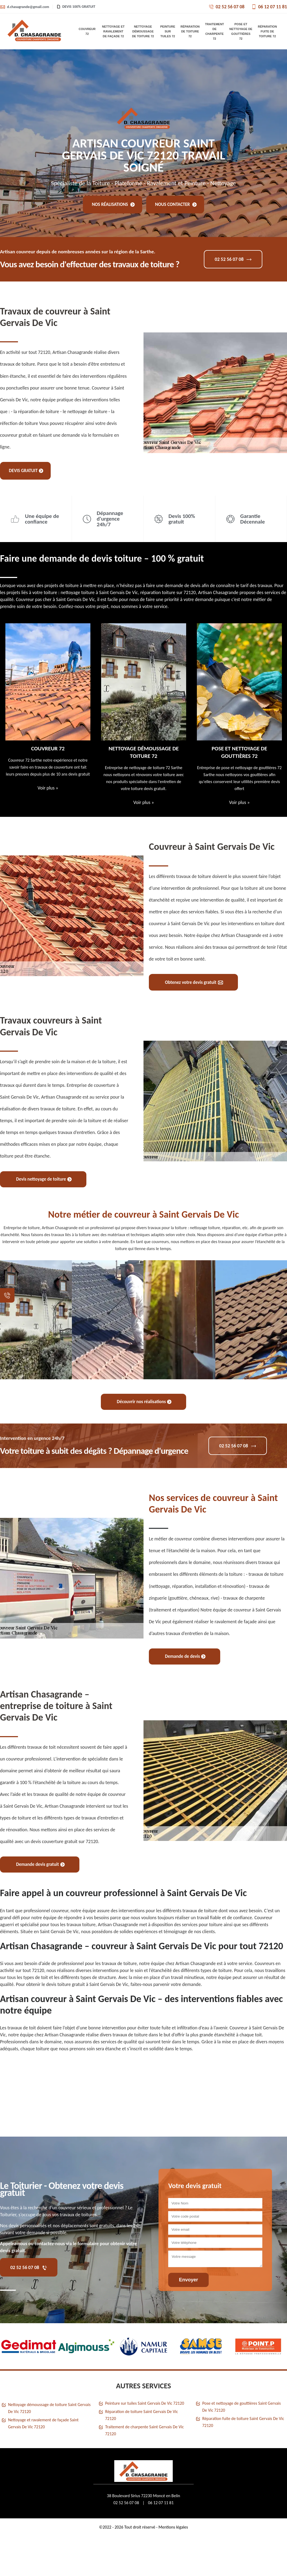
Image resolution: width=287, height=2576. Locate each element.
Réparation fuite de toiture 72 (267, 31)
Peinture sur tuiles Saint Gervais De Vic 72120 (144, 2403)
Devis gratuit (26, 470)
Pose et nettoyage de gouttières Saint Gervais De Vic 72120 (241, 2407)
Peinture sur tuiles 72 (167, 31)
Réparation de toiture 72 (190, 31)
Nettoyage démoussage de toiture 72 (143, 31)
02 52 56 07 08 (227, 7)
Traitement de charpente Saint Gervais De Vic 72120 (144, 2430)
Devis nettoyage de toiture (44, 1179)
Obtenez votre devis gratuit (194, 982)
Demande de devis (185, 1656)
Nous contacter (176, 204)
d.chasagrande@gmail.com (24, 7)
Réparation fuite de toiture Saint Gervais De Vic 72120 (243, 2422)
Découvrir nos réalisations (144, 1401)
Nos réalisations (113, 204)
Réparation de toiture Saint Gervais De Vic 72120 (141, 2415)
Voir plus (48, 788)
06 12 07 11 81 (269, 7)
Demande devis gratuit (40, 1864)
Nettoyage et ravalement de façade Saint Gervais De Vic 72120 (43, 2423)
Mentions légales (173, 2527)
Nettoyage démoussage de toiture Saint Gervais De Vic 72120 (49, 2408)
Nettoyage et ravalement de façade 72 (113, 31)
